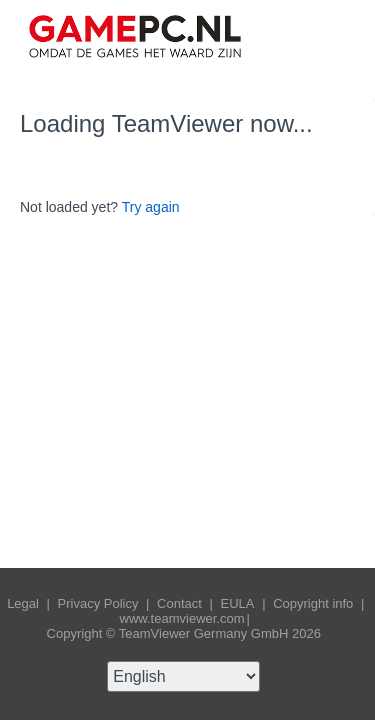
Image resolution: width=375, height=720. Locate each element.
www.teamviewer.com (182, 618)
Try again (151, 207)
